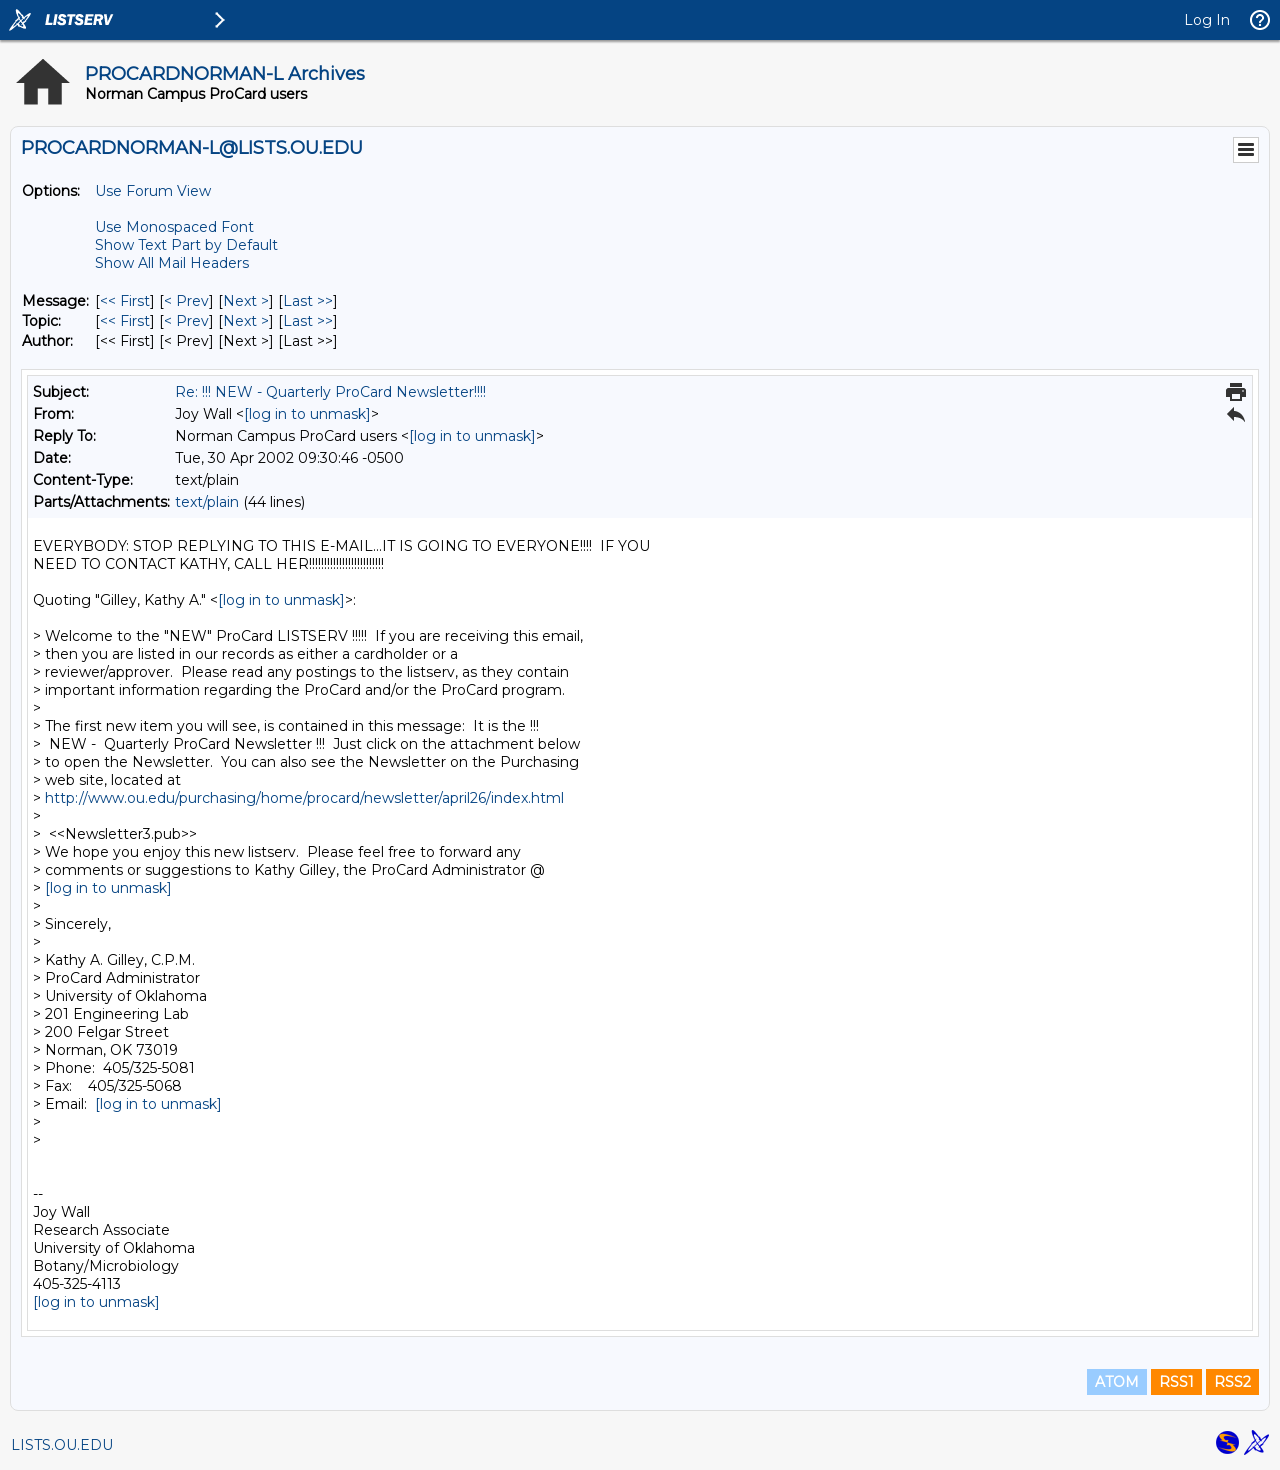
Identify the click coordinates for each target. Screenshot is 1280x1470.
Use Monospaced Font (174, 227)
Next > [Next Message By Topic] (246, 321)
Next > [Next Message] (246, 301)
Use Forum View (153, 191)
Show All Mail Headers (172, 263)
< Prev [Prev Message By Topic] (186, 321)
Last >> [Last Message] (308, 301)
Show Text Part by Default (186, 245)
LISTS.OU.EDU (62, 1445)
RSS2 (1232, 1382)
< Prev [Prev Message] (186, 301)
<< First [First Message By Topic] (125, 321)
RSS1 (1176, 1382)
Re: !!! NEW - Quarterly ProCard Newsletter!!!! (330, 392)
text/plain (207, 502)
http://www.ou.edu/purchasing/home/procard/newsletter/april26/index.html (304, 798)
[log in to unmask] (307, 414)
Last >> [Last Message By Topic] (308, 321)
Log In (1207, 20)
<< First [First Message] (125, 301)
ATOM (1117, 1382)
